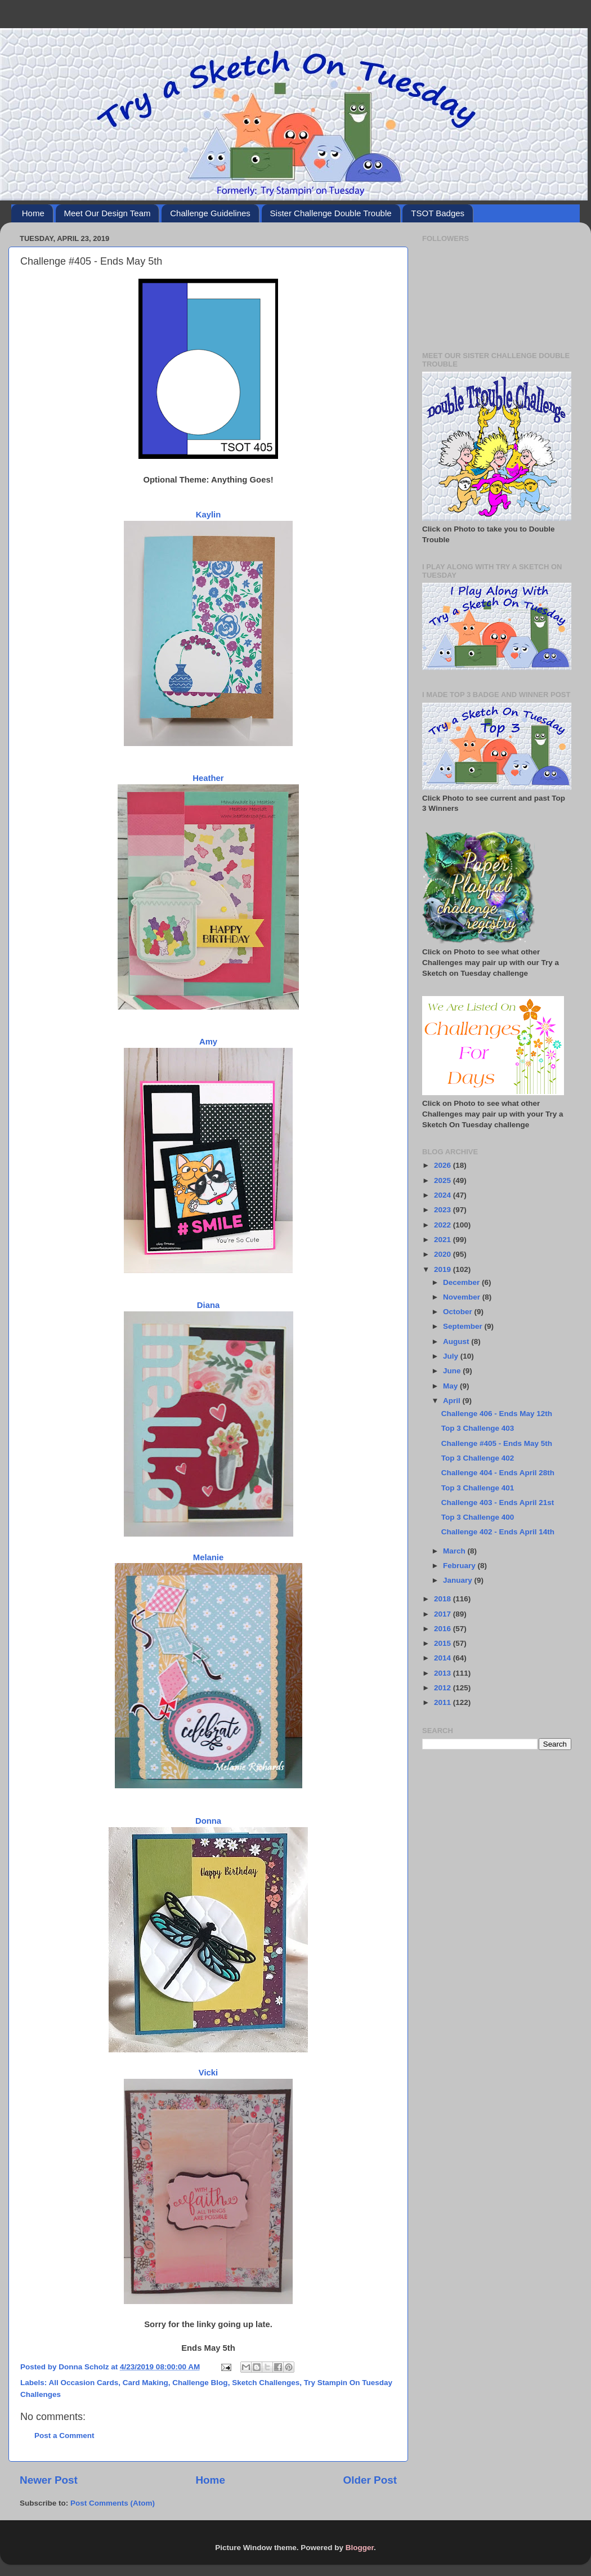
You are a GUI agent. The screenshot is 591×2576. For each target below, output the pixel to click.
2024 (443, 1195)
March (455, 1551)
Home (33, 213)
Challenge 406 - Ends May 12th (496, 1413)
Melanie (208, 1557)
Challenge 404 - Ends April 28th (497, 1472)
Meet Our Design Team (107, 213)
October (458, 1311)
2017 (443, 1614)
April (453, 1400)
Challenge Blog (199, 2382)
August (457, 1341)
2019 (443, 1269)
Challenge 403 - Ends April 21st (497, 1502)
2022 (443, 1225)
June (453, 1371)
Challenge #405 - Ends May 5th (496, 1443)
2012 (443, 1688)
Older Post (370, 2480)
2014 (443, 1658)
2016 (443, 1628)
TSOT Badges (437, 213)
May (451, 1386)
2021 (443, 1239)
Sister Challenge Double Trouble (331, 213)
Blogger (360, 2547)
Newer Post (49, 2480)
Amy (208, 1041)
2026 (443, 1165)
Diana (208, 1305)
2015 (443, 1643)
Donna (208, 1820)
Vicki (208, 2072)
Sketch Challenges (265, 2382)
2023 (443, 1210)
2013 (443, 1673)
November (462, 1297)
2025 (443, 1180)
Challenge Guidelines (210, 213)
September (464, 1326)
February (460, 1565)
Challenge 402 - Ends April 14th (497, 1532)
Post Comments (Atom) (112, 2503)
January (458, 1580)
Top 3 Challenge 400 (477, 1517)
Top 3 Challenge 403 (477, 1428)
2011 (443, 1702)
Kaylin (208, 514)
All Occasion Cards (84, 2382)
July (451, 1356)
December (462, 1282)
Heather (207, 778)
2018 (443, 1599)
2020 (443, 1254)
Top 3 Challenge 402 (477, 1458)
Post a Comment (64, 2435)
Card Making (145, 2382)
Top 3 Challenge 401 (477, 1488)
